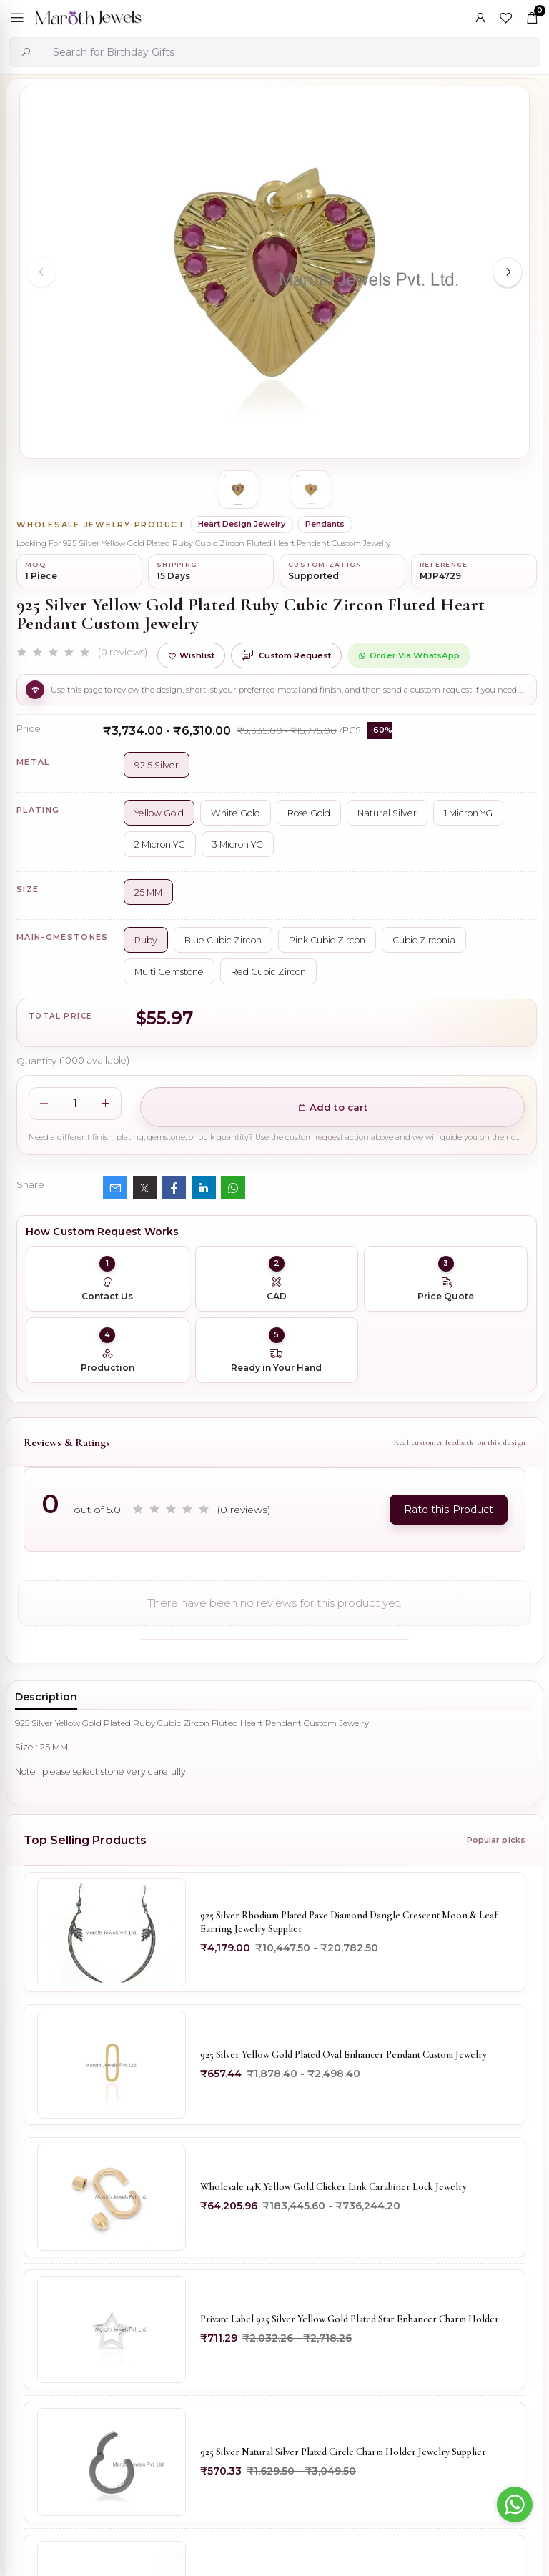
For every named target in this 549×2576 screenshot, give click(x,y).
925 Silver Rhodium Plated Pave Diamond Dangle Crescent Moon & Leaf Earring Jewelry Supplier (350, 1923)
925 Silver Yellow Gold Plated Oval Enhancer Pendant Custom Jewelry (345, 2057)
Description (46, 1696)
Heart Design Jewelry (241, 524)
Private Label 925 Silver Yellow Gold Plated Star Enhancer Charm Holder (350, 2324)
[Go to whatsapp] (515, 2504)
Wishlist (191, 655)
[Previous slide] (41, 272)
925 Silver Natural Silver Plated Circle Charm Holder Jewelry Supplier (344, 2458)
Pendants (325, 524)
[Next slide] (507, 272)
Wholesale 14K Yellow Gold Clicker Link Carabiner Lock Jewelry (334, 2190)
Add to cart (332, 1107)
